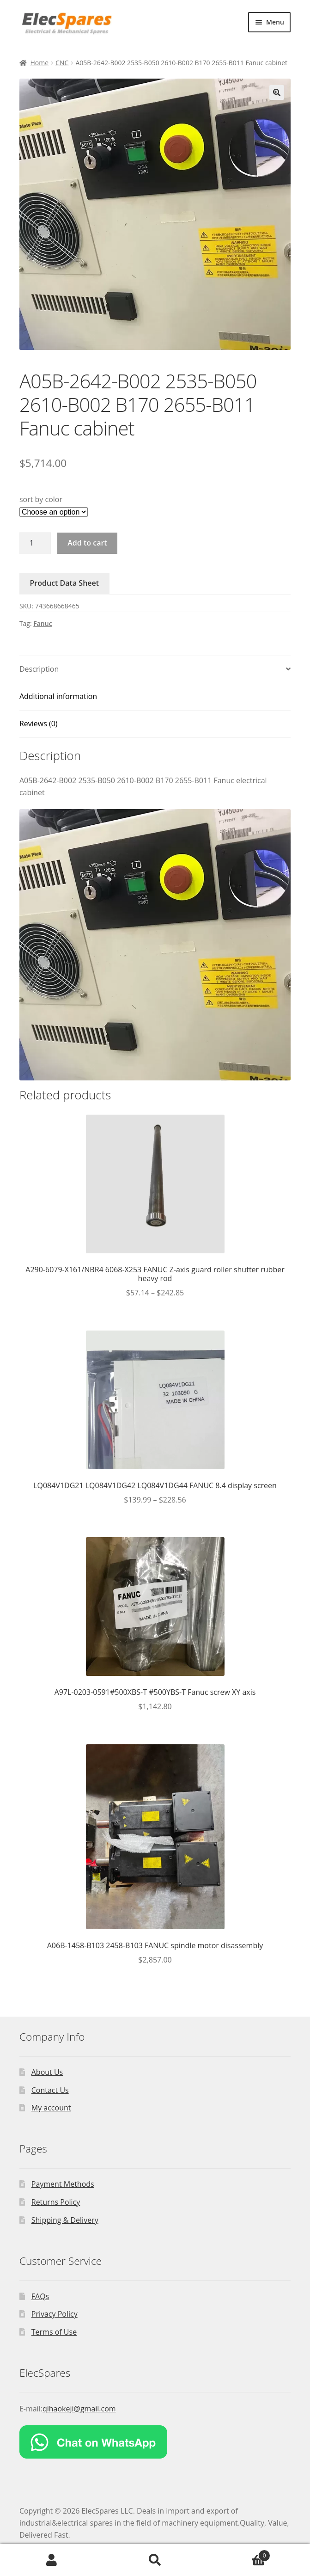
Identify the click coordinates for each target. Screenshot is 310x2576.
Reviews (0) (38, 723)
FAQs (40, 2296)
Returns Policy (55, 2202)
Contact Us (50, 2090)
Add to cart (87, 543)
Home (39, 62)
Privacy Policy (54, 2314)
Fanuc (42, 623)
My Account (51, 2560)
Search (155, 2560)
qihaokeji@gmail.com (79, 2409)
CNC (61, 62)
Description (39, 669)
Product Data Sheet (64, 583)
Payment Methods (62, 2184)
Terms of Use (54, 2332)
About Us (47, 2072)
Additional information (58, 696)
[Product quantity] (35, 543)
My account (51, 2108)
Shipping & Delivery (64, 2220)
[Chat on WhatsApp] (155, 2442)
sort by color (40, 499)
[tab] (155, 669)
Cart (238, 2553)
